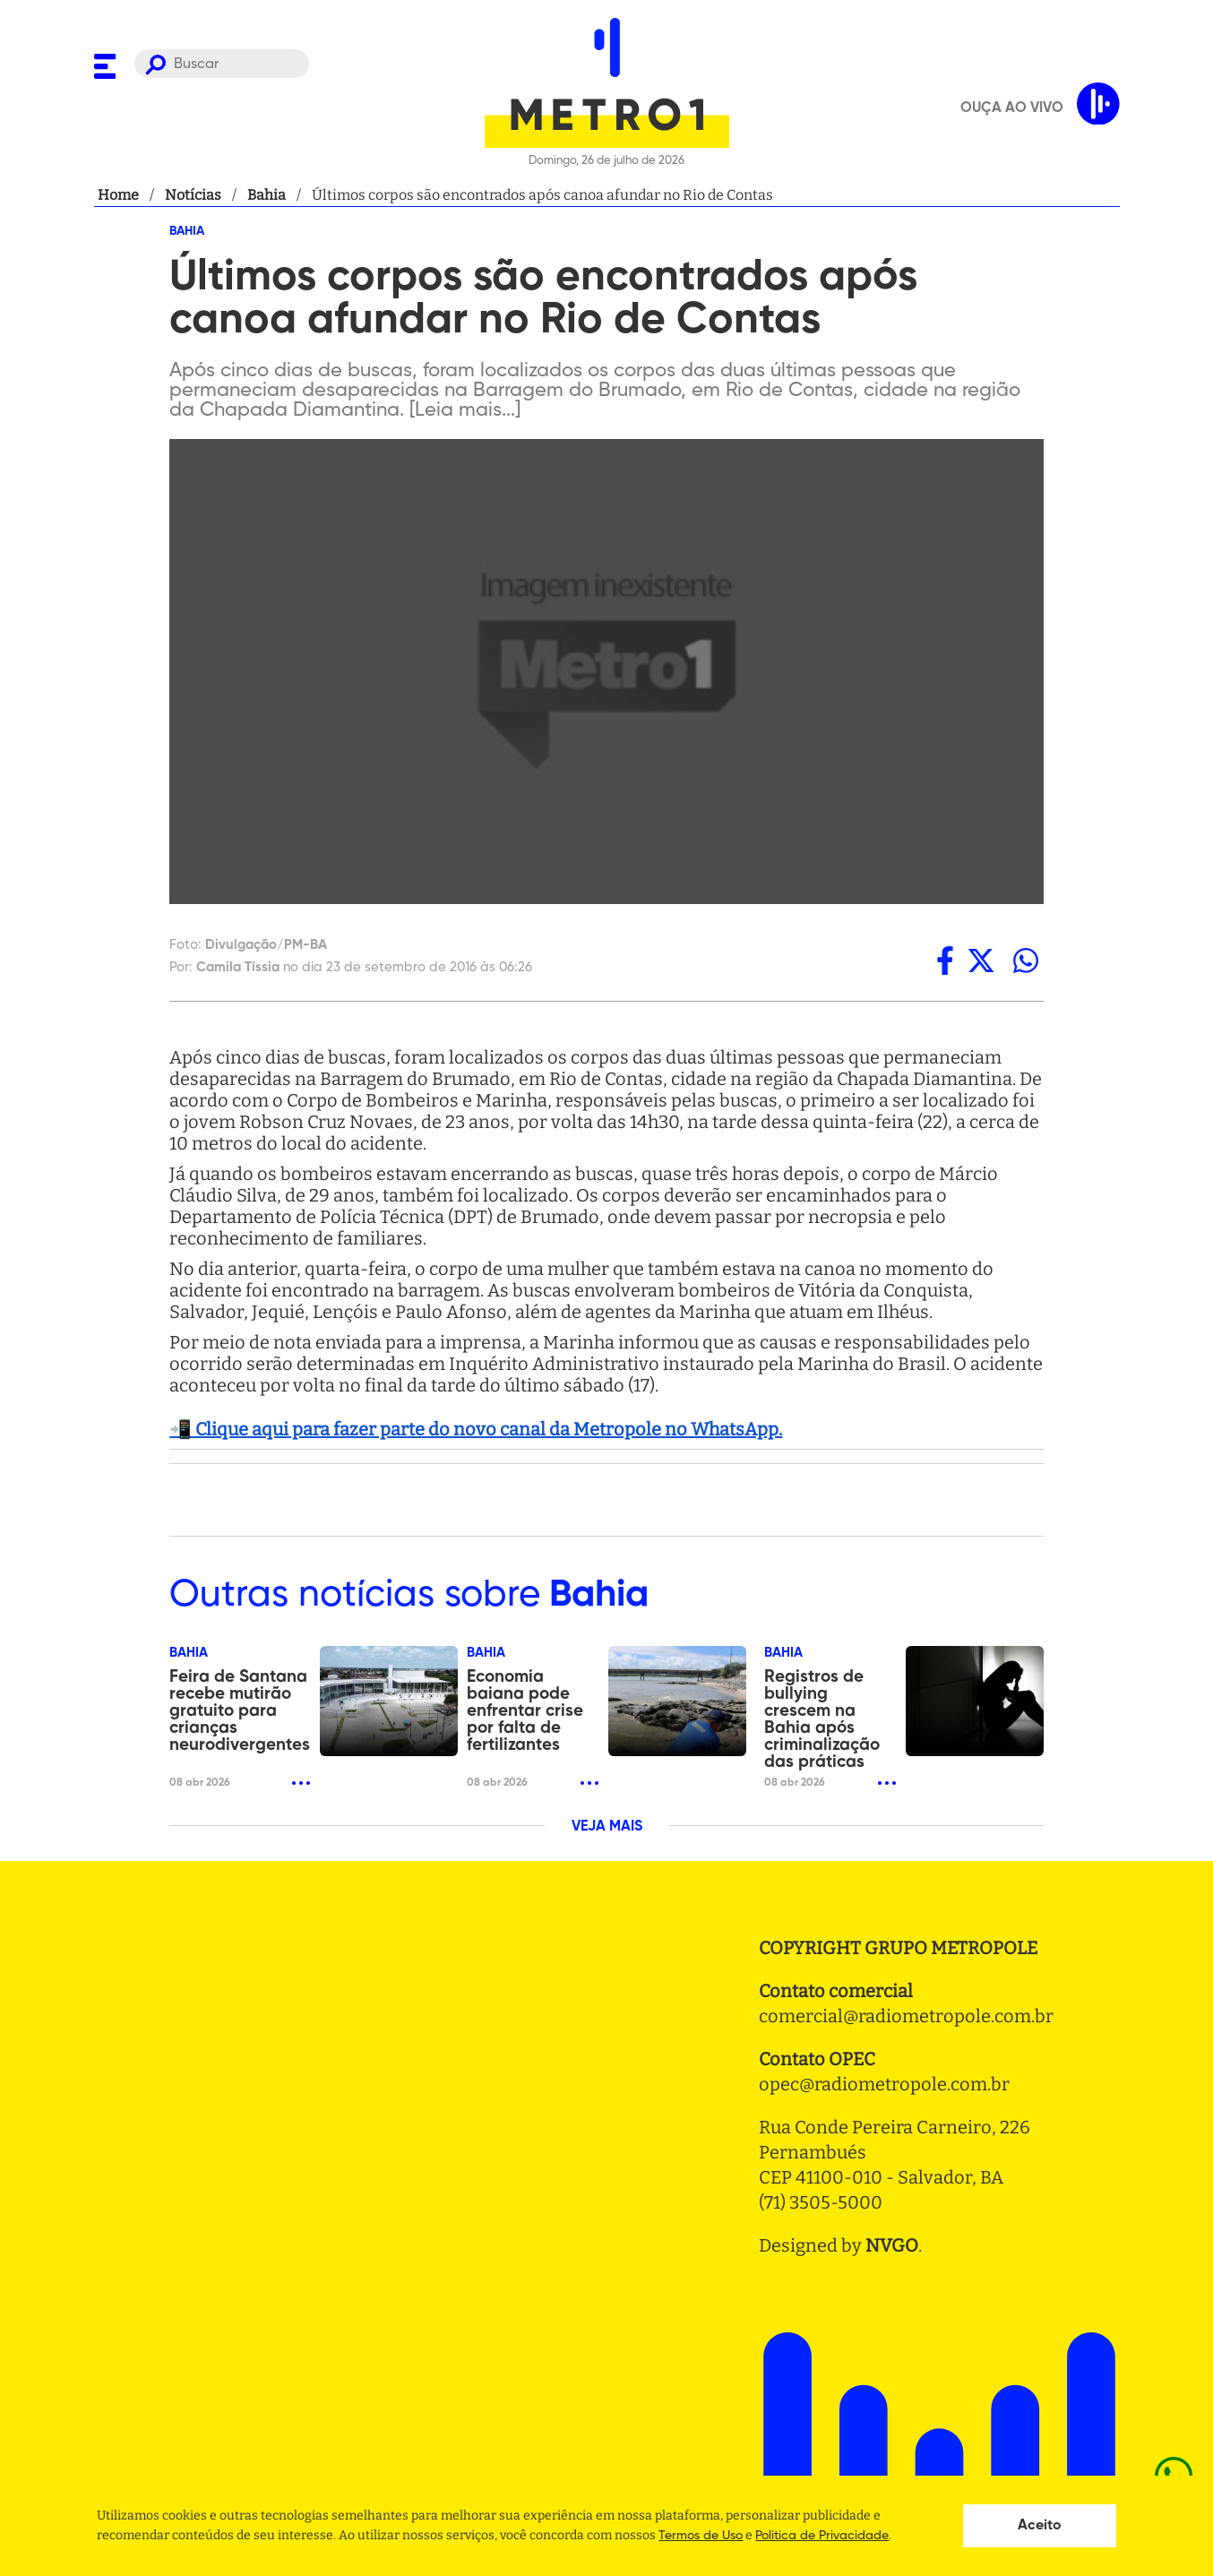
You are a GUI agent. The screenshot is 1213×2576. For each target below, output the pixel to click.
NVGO (891, 2245)
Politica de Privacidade (822, 2535)
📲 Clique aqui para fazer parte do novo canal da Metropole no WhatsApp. (475, 1429)
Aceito (1040, 2526)
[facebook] (945, 960)
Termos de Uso (700, 2535)
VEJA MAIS (607, 1827)
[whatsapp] (1026, 960)
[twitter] (981, 960)
